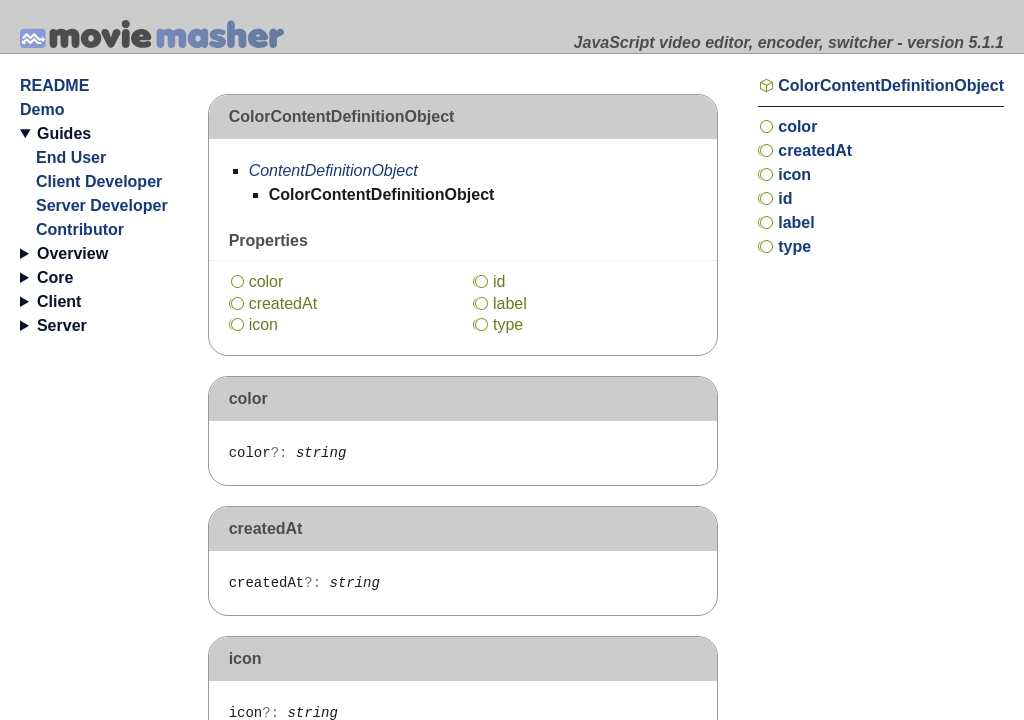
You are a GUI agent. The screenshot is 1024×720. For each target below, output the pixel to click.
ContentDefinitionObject (333, 170)
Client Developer (99, 181)
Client (59, 301)
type (508, 324)
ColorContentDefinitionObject (891, 85)
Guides (64, 133)
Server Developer (102, 205)
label (510, 303)
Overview (72, 253)
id (499, 281)
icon (263, 324)
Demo (42, 109)
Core (55, 277)
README (54, 85)
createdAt (283, 303)
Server (62, 325)
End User (71, 157)
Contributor (80, 229)
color (266, 281)
